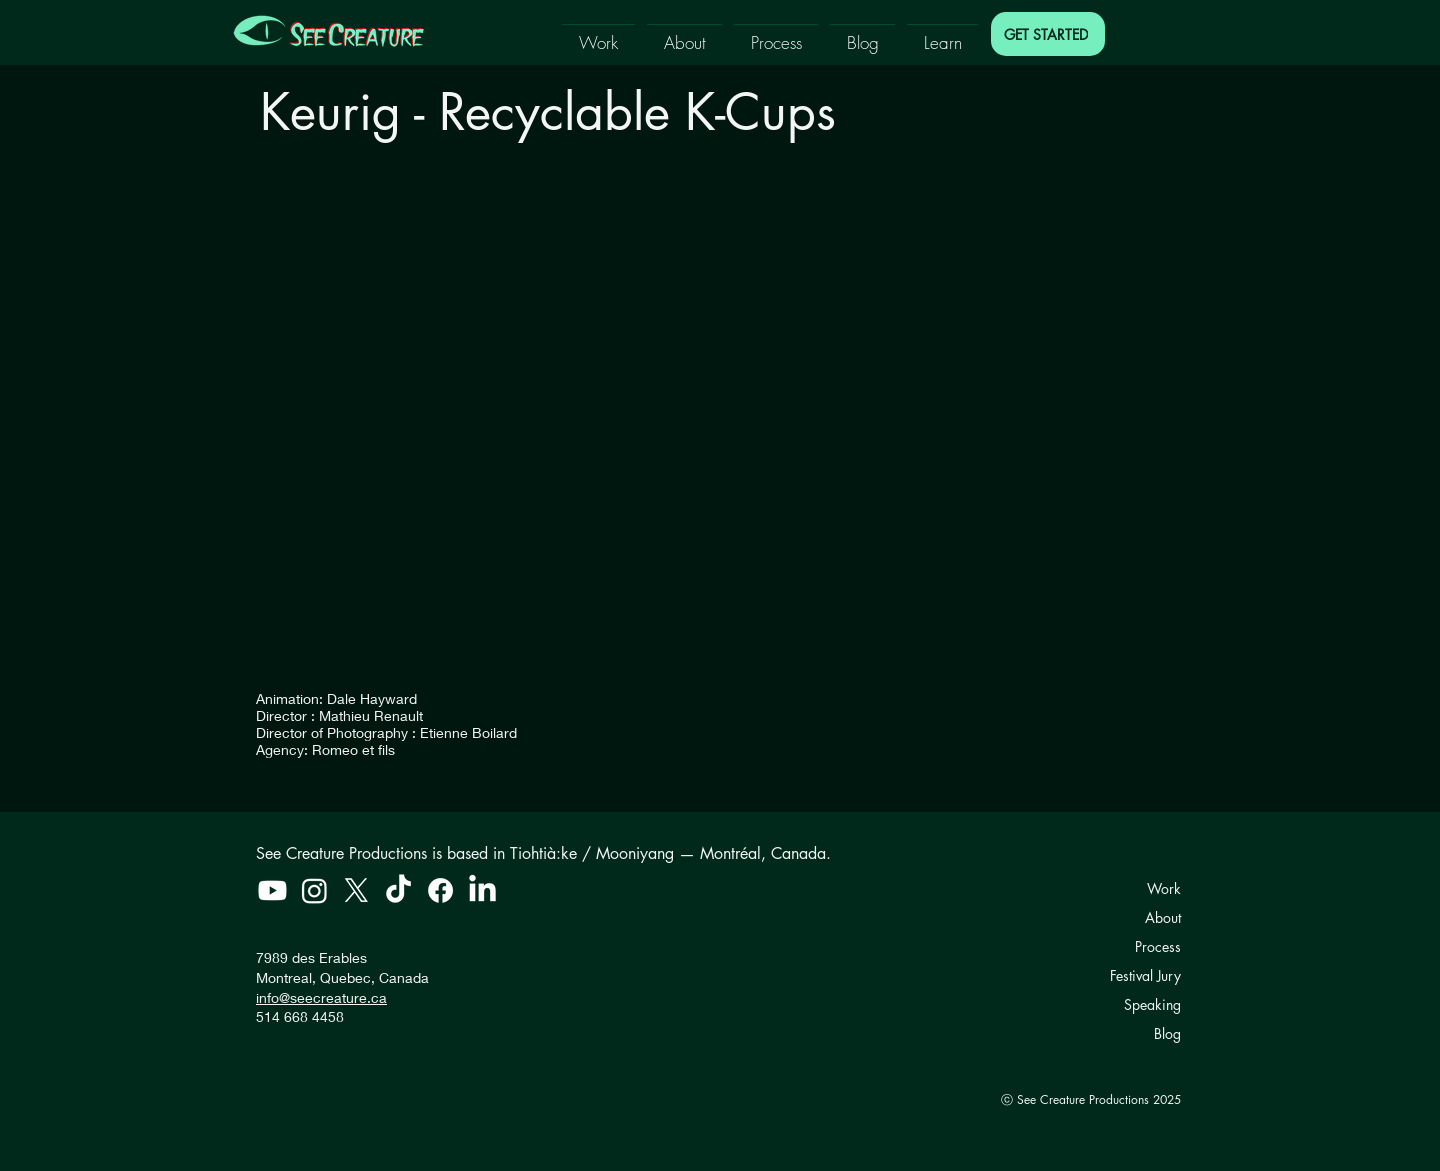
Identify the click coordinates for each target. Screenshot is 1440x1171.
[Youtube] (272, 890)
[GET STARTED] (1048, 34)
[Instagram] (314, 890)
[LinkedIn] (482, 890)
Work (1164, 888)
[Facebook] (440, 890)
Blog (1167, 1033)
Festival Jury (1145, 975)
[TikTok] (398, 890)
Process (1158, 946)
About (1163, 917)
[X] (356, 890)
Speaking (1152, 1004)
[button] (598, 33)
